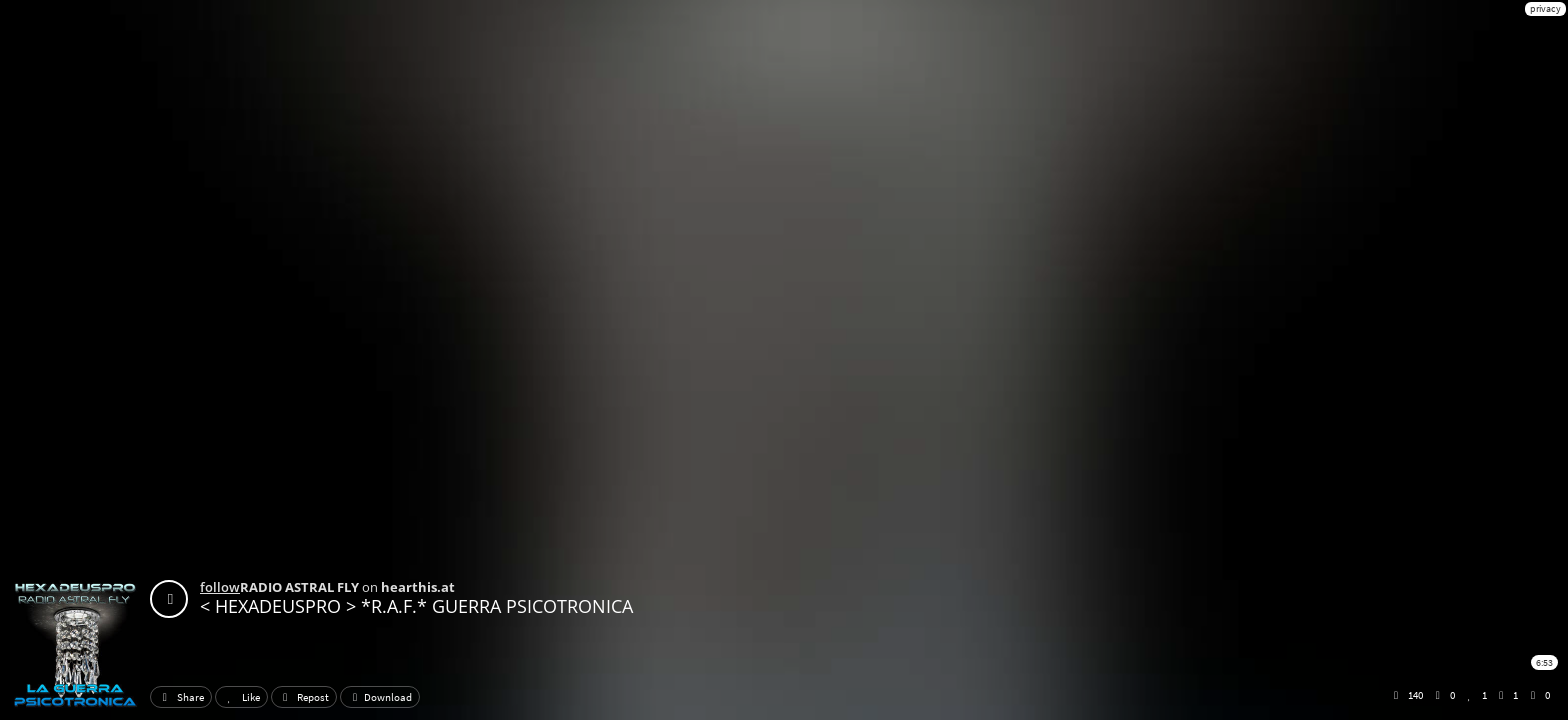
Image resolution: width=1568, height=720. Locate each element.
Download (380, 697)
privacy (1545, 8)
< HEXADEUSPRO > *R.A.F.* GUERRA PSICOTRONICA (416, 606)
